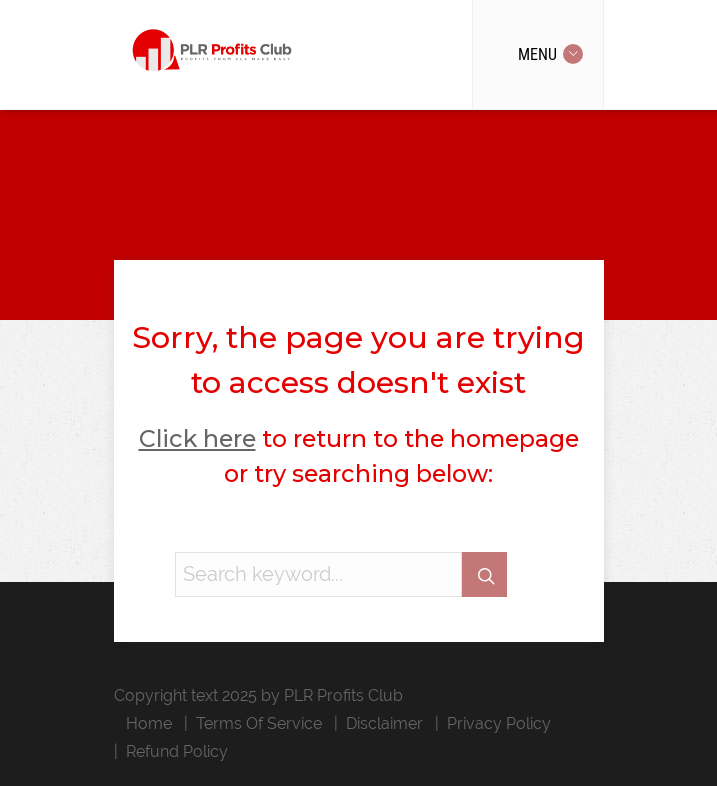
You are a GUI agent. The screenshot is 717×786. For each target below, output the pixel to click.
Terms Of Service (259, 723)
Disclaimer (384, 723)
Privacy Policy (499, 723)
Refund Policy (177, 751)
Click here (197, 438)
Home (149, 723)
